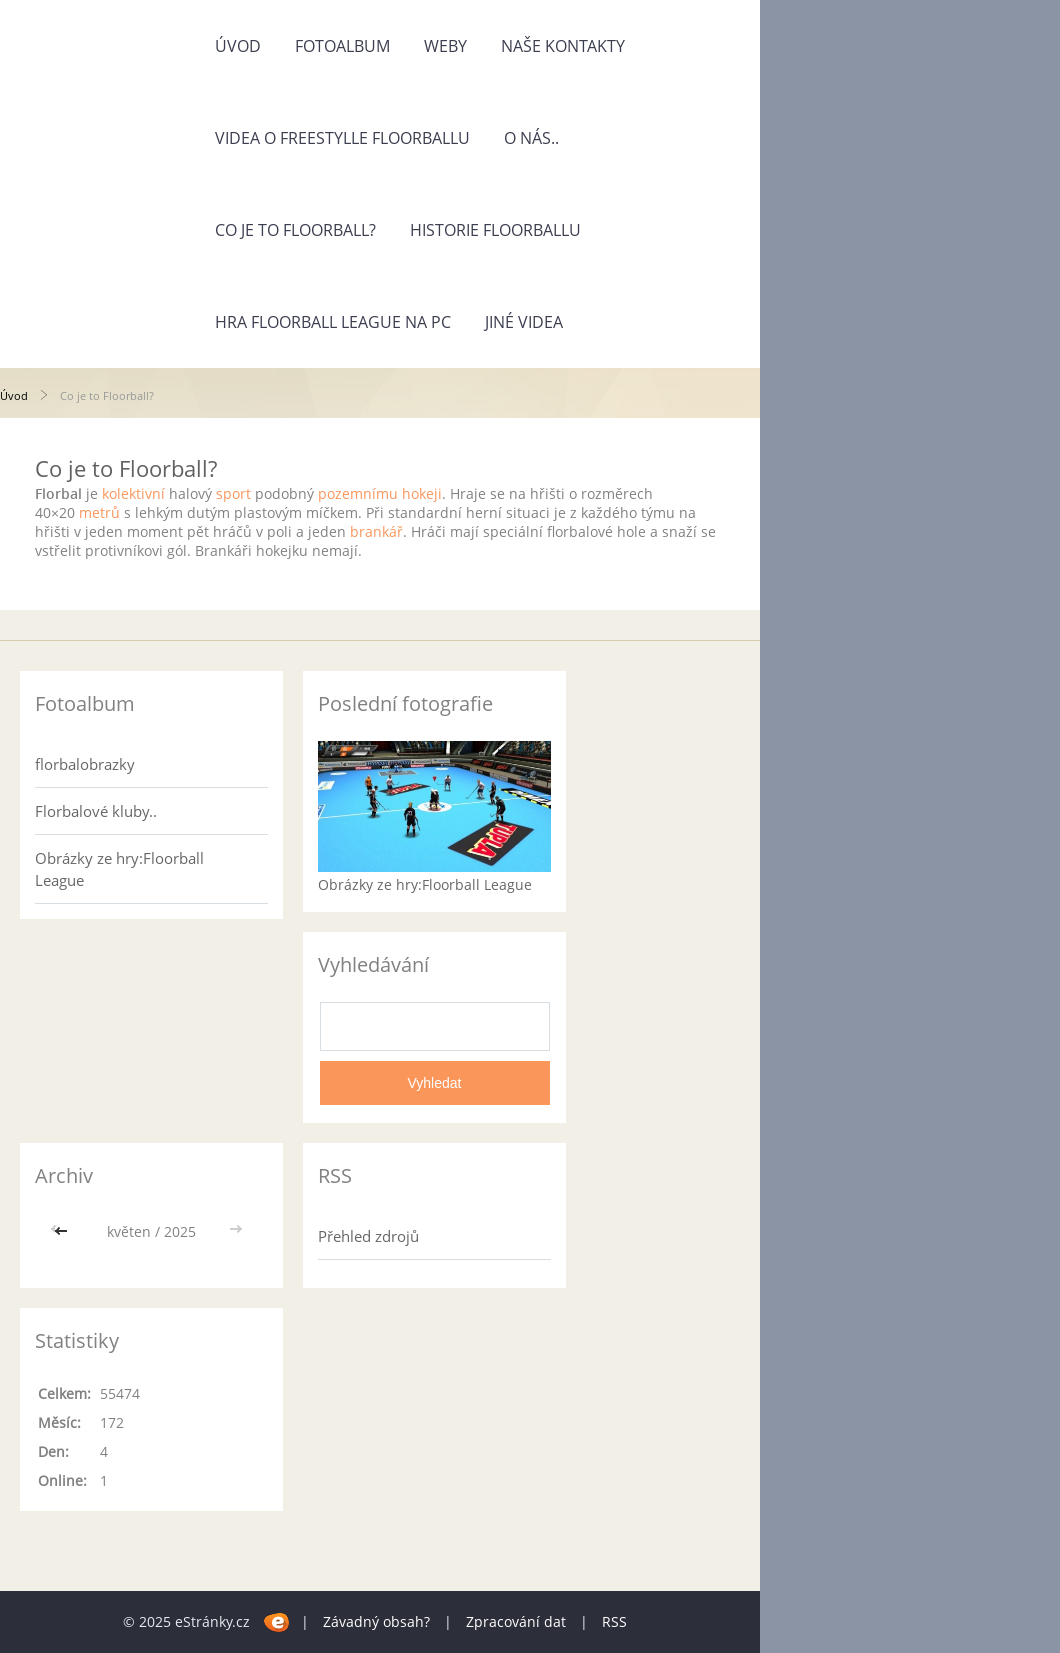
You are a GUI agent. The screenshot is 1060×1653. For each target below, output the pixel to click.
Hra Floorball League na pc (333, 322)
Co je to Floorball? (295, 230)
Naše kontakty (563, 46)
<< (63, 1231)
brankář (376, 531)
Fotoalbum (342, 46)
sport (233, 493)
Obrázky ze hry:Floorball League (119, 869)
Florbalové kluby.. (96, 811)
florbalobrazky (85, 764)
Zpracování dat (516, 1621)
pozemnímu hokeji (380, 493)
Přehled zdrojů (368, 1236)
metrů (99, 512)
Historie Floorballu (495, 230)
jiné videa (524, 322)
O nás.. (531, 138)
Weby (445, 46)
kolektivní (133, 493)
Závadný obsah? (376, 1621)
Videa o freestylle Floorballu (342, 138)
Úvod (238, 46)
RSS (614, 1621)
